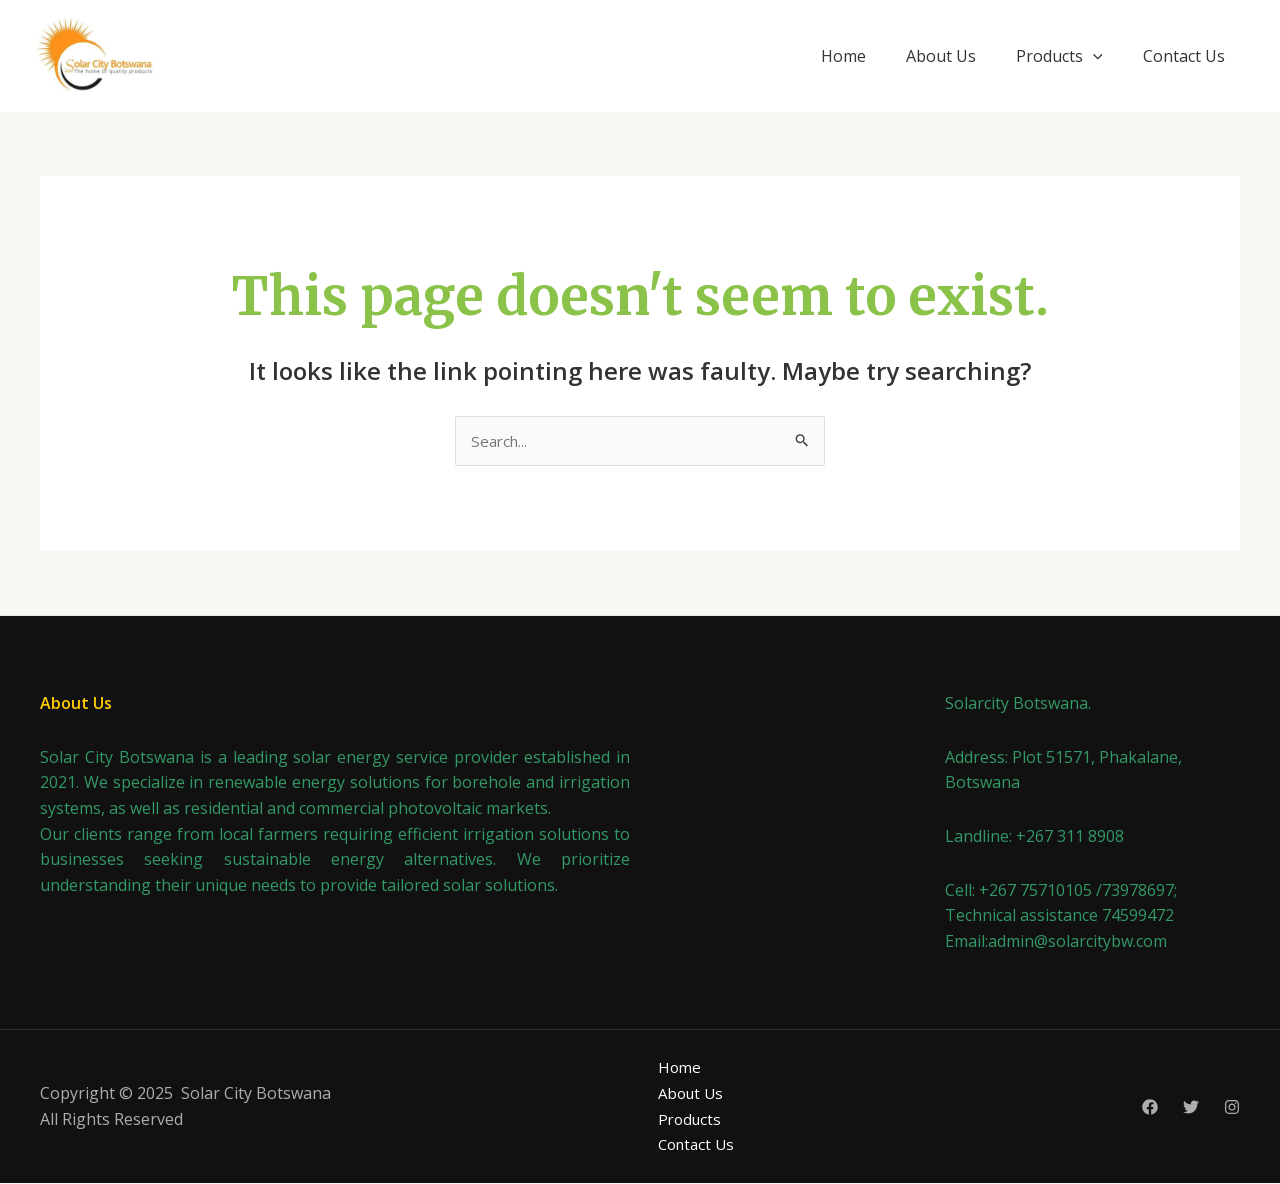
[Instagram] (1232, 1109)
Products (1059, 56)
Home (843, 56)
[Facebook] (1150, 1109)
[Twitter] (1191, 1109)
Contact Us (1184, 56)
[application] (1093, 56)
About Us (941, 56)
